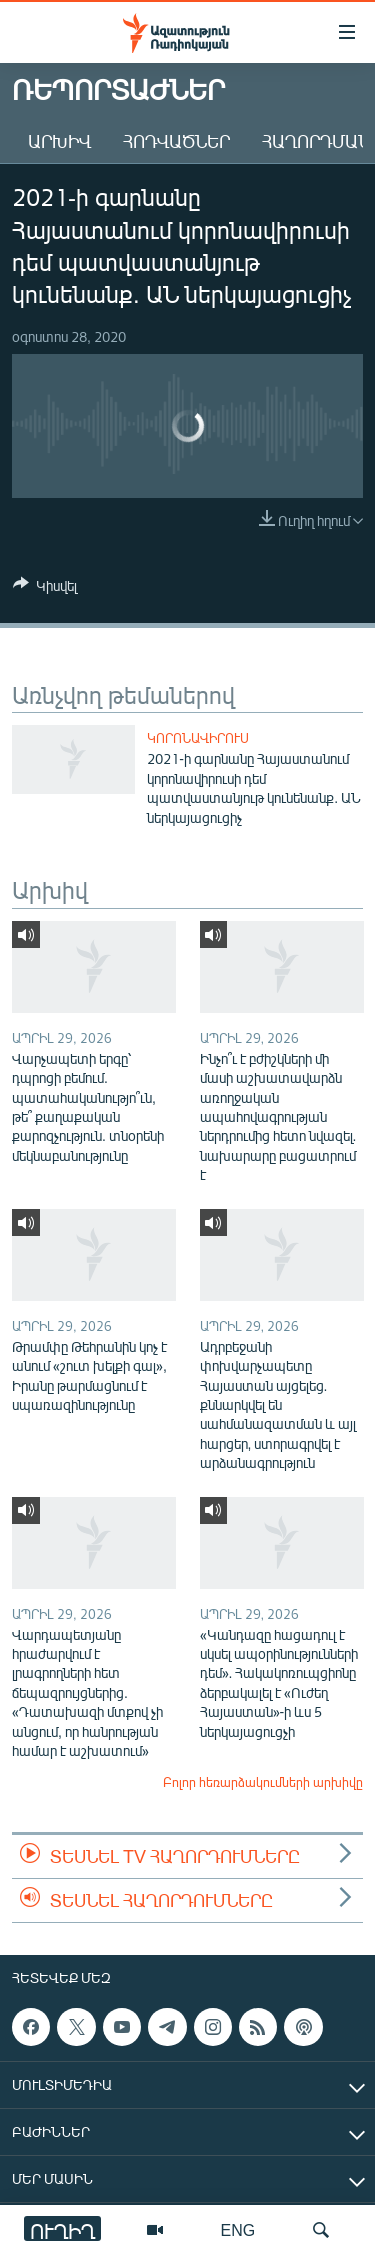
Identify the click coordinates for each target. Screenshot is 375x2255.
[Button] (45, 589)
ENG (238, 2229)
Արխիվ (59, 141)
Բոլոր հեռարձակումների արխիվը (263, 1782)
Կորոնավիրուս (198, 738)
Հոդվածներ (176, 141)
